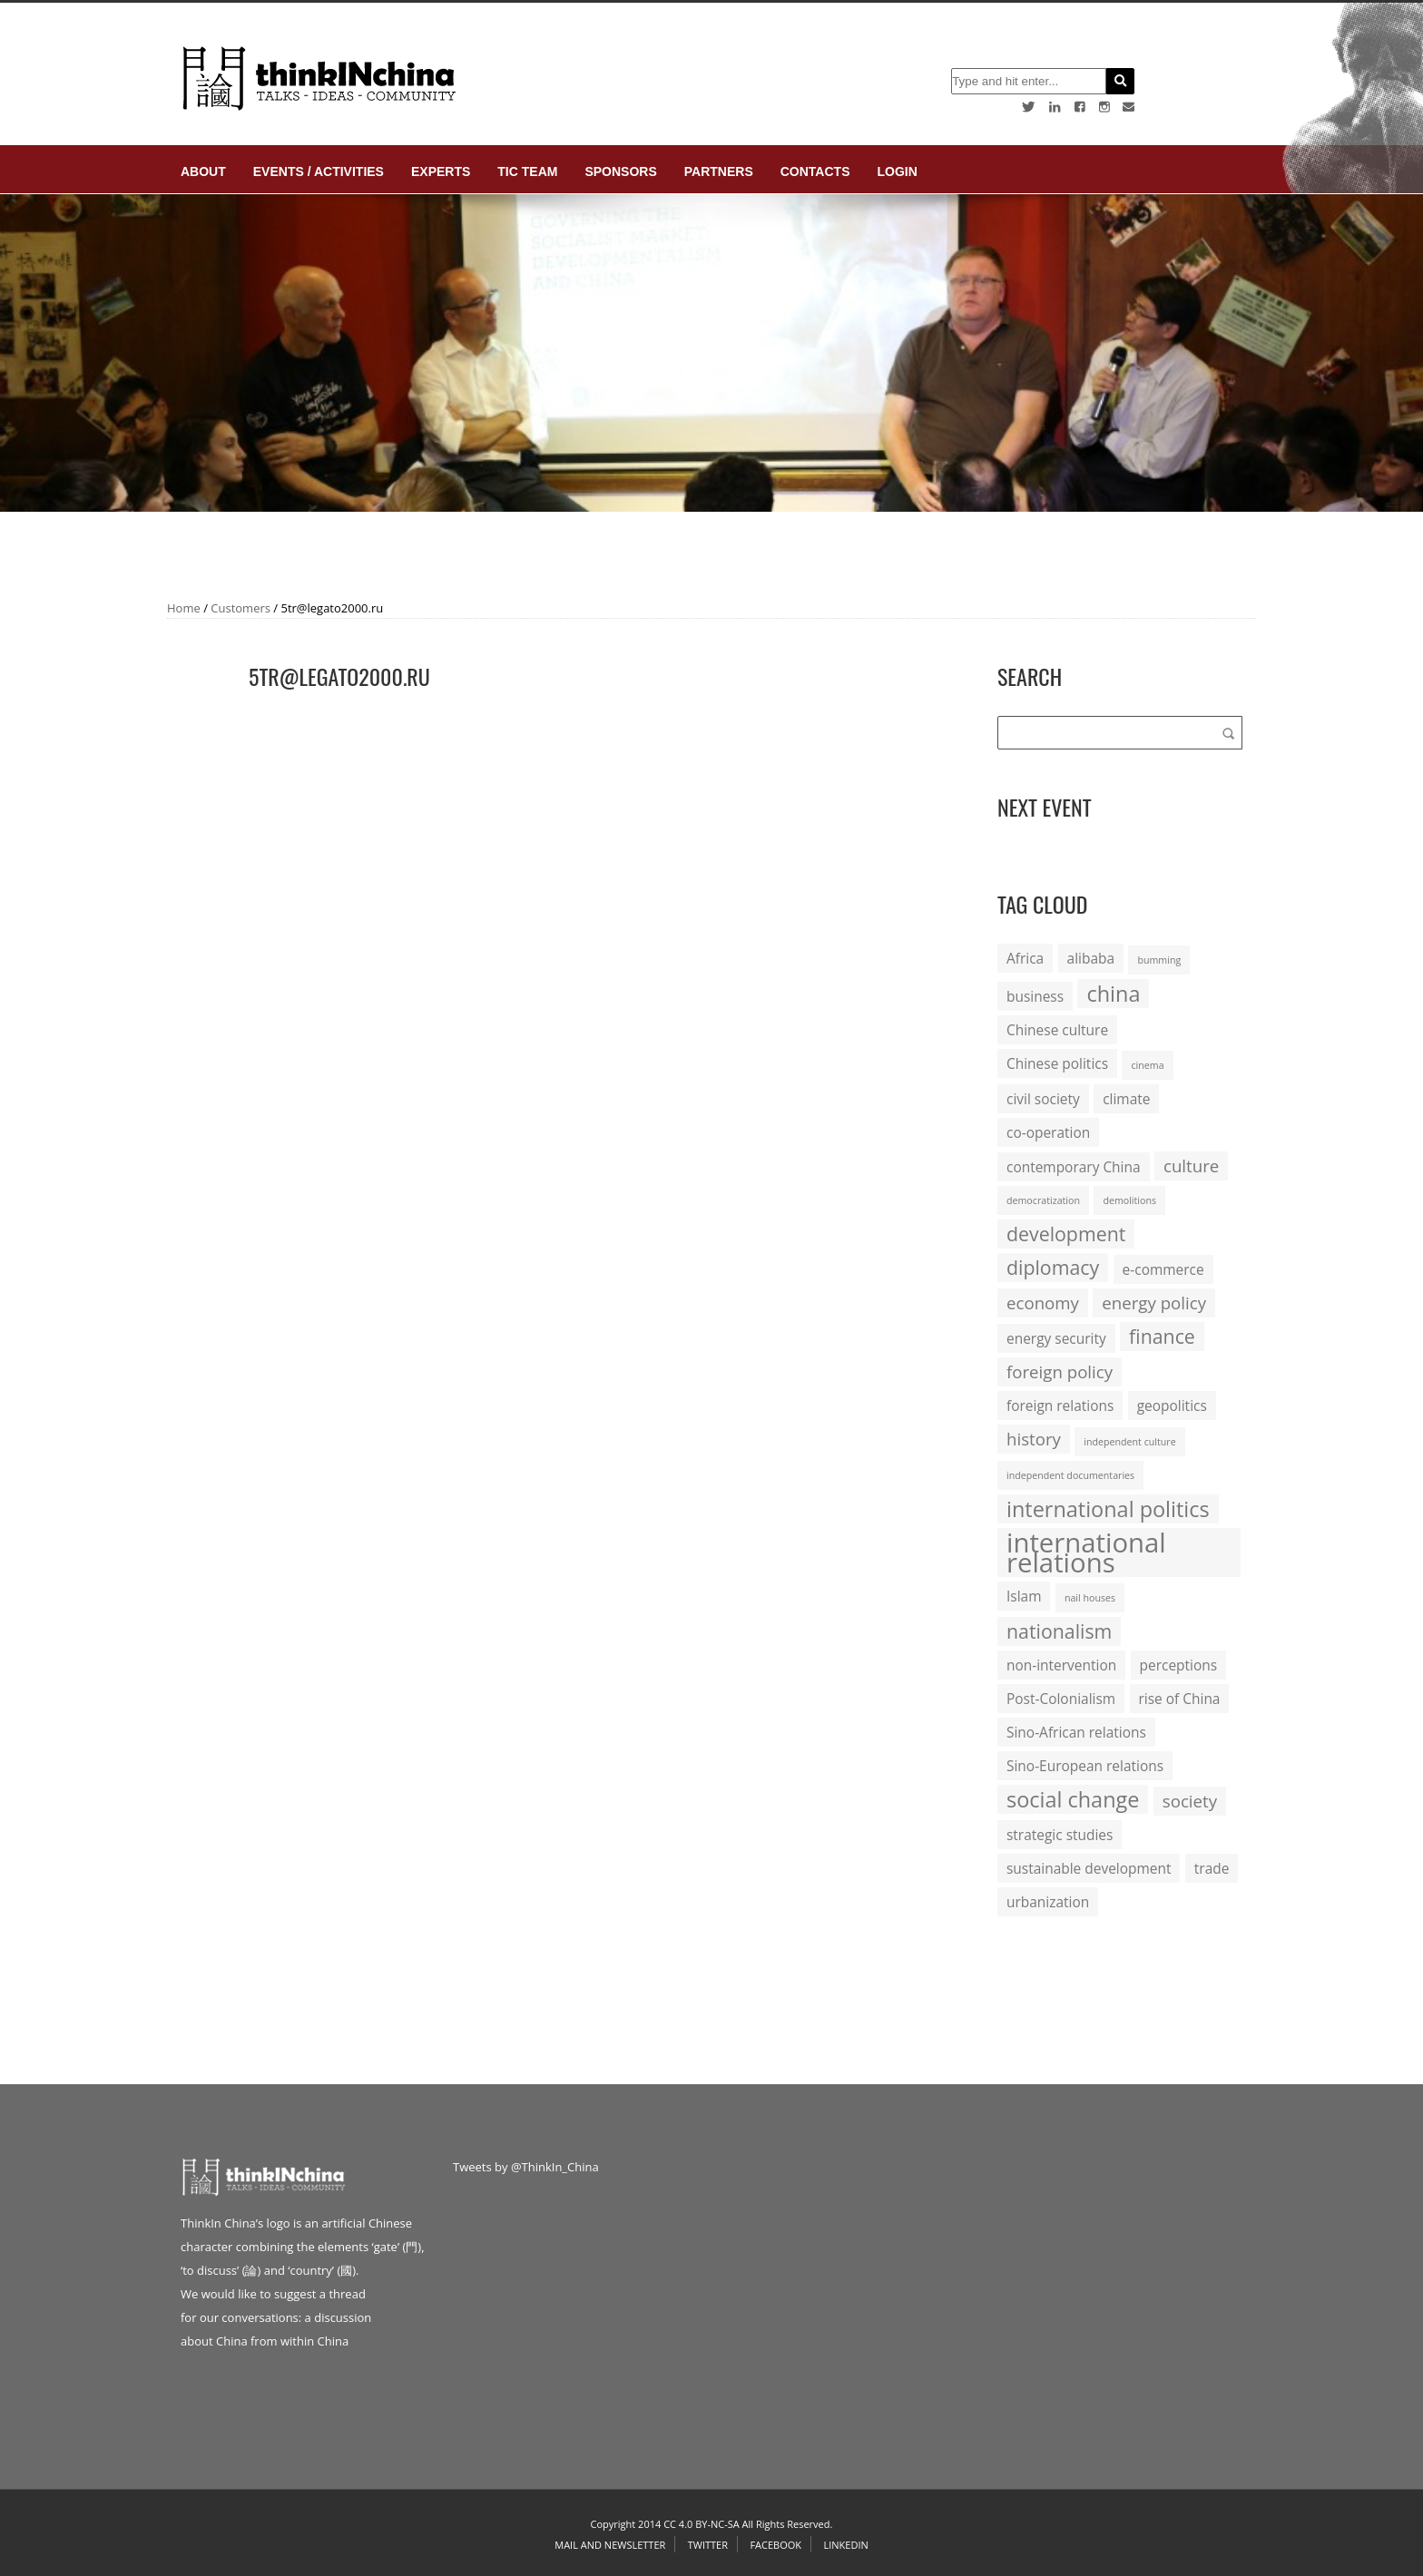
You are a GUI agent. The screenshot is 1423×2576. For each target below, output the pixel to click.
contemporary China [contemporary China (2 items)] (1073, 1167)
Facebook (775, 2545)
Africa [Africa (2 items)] (1025, 958)
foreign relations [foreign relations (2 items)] (1060, 1405)
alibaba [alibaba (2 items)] (1090, 958)
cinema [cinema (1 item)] (1147, 1065)
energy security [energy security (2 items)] (1056, 1338)
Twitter (708, 2545)
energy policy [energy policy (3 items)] (1154, 1302)
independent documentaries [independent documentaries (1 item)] (1070, 1475)
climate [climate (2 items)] (1126, 1099)
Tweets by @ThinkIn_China (526, 2167)
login (897, 171)
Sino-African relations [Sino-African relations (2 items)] (1076, 1732)
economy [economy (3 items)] (1042, 1302)
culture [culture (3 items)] (1191, 1165)
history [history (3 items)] (1033, 1438)
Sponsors (620, 171)
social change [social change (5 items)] (1072, 1799)
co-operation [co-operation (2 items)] (1048, 1132)
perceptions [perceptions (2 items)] (1179, 1665)
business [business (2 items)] (1035, 996)
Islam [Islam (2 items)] (1023, 1596)
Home (184, 608)
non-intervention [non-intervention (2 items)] (1061, 1665)
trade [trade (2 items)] (1212, 1868)
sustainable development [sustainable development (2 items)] (1088, 1868)
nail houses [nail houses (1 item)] (1090, 1598)
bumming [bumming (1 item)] (1159, 960)
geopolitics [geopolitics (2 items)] (1172, 1405)
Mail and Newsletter (609, 2545)
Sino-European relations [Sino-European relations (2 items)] (1084, 1766)
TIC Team (527, 171)
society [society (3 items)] (1190, 1800)
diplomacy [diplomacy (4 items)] (1052, 1267)
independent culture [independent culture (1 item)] (1129, 1441)
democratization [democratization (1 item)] (1043, 1200)
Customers (240, 608)
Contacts (815, 171)
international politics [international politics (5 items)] (1108, 1508)
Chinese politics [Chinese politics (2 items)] (1057, 1063)
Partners (718, 171)
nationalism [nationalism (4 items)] (1059, 1631)
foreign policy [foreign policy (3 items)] (1059, 1371)
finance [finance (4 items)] (1162, 1336)
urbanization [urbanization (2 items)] (1047, 1902)
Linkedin (845, 2545)
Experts (440, 171)
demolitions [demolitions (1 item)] (1129, 1200)
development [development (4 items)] (1065, 1233)
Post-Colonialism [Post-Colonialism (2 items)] (1060, 1699)
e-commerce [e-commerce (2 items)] (1163, 1269)
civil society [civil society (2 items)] (1043, 1099)
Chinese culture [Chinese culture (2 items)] (1057, 1030)
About (203, 171)
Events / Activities (318, 171)
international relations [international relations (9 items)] (1086, 1552)
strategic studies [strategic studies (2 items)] (1059, 1835)
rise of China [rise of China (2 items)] (1180, 1699)
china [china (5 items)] (1113, 993)
